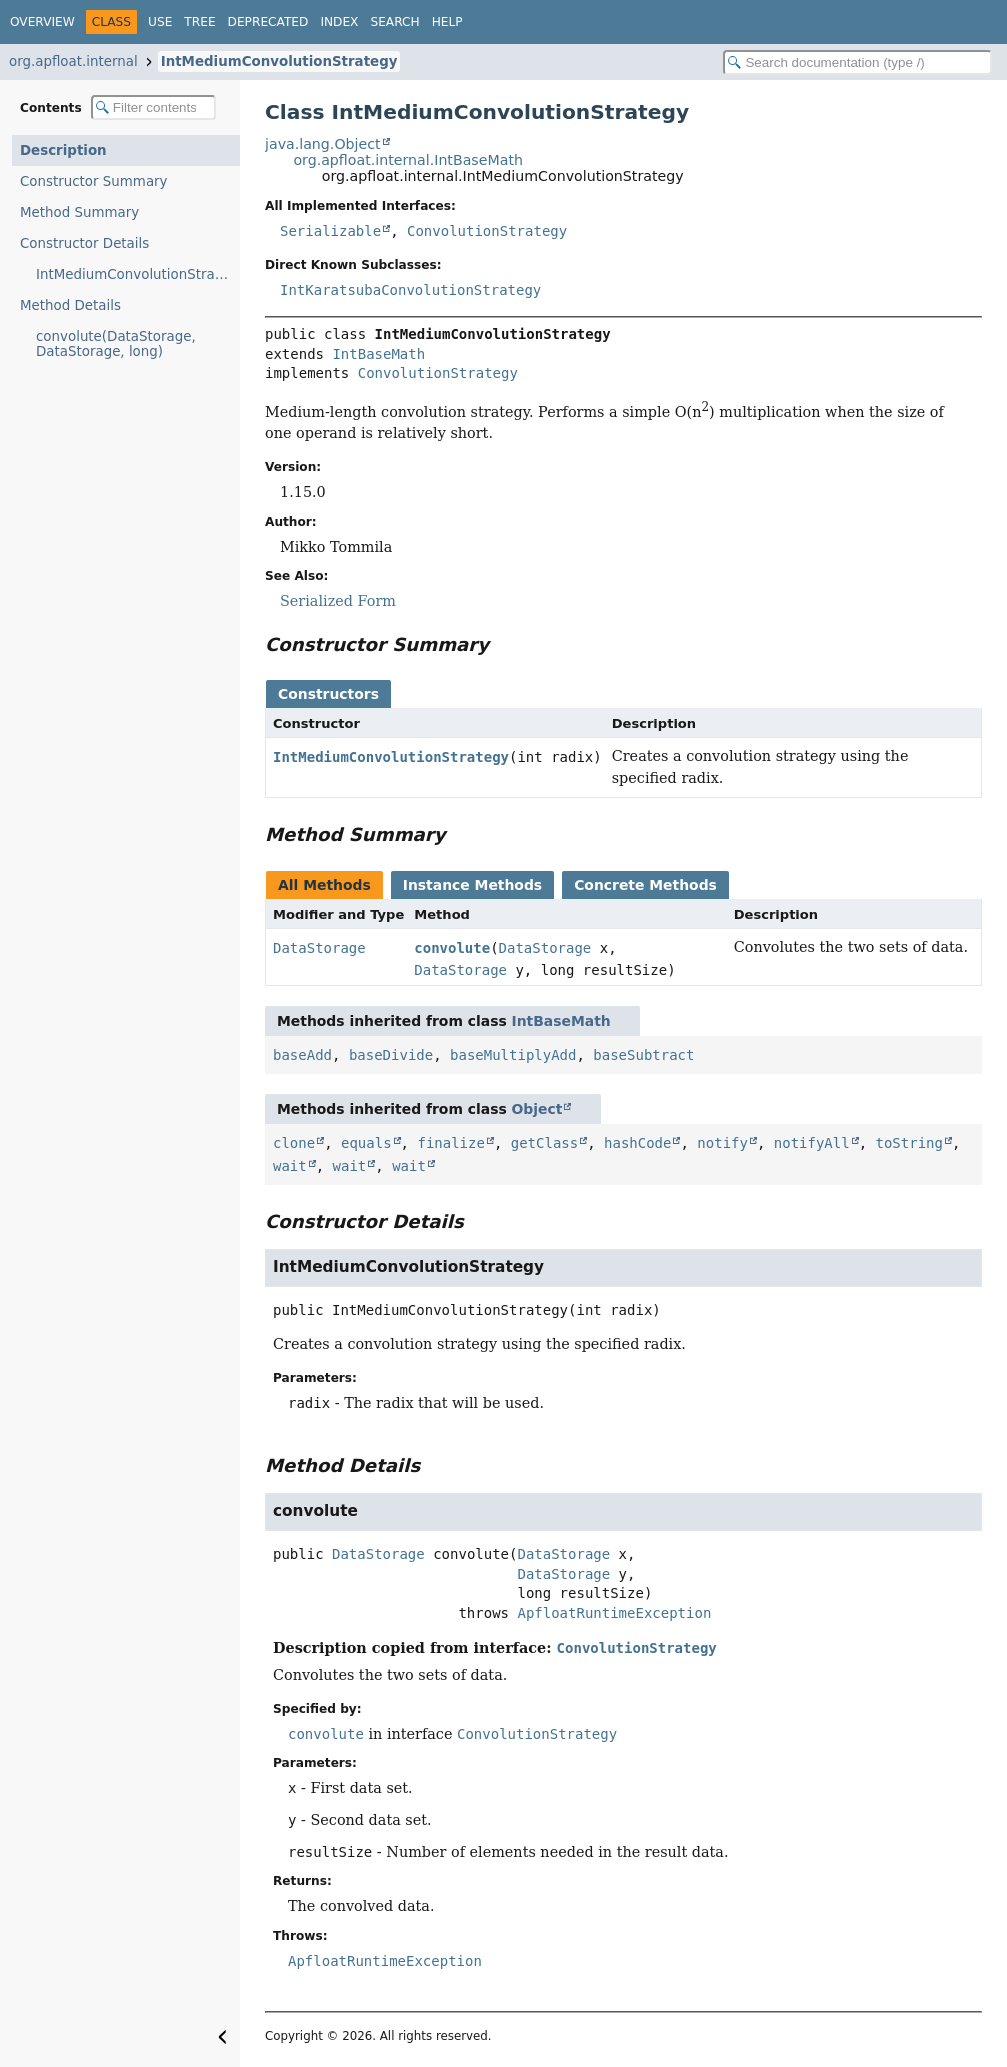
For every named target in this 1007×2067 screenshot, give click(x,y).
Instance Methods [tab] (472, 885)
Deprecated (268, 22)
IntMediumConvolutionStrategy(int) (138, 274)
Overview (42, 22)
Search (394, 22)
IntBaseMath (378, 354)
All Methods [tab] (324, 885)
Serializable (330, 231)
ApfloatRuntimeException (614, 1613)
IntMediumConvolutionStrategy (279, 61)
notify (722, 1143)
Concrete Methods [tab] (645, 885)
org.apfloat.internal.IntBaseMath (408, 160)
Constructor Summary (94, 181)
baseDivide (391, 1055)
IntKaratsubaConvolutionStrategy (410, 290)
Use (160, 22)
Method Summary (79, 212)
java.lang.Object (323, 144)
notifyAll (812, 1143)
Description (63, 150)
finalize (450, 1143)
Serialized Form (338, 601)
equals (366, 1143)
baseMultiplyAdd (513, 1055)
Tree (199, 22)
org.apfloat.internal (73, 61)
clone (294, 1143)
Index (339, 22)
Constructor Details (84, 243)
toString (909, 1143)
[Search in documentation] (857, 62)
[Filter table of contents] (153, 107)
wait (290, 1166)
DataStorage (319, 948)
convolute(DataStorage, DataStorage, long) (116, 344)
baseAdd (302, 1055)
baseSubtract (643, 1055)
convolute (452, 948)
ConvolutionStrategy (487, 231)
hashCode (637, 1143)
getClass (544, 1143)
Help (447, 22)
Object (537, 1109)
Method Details (70, 305)
